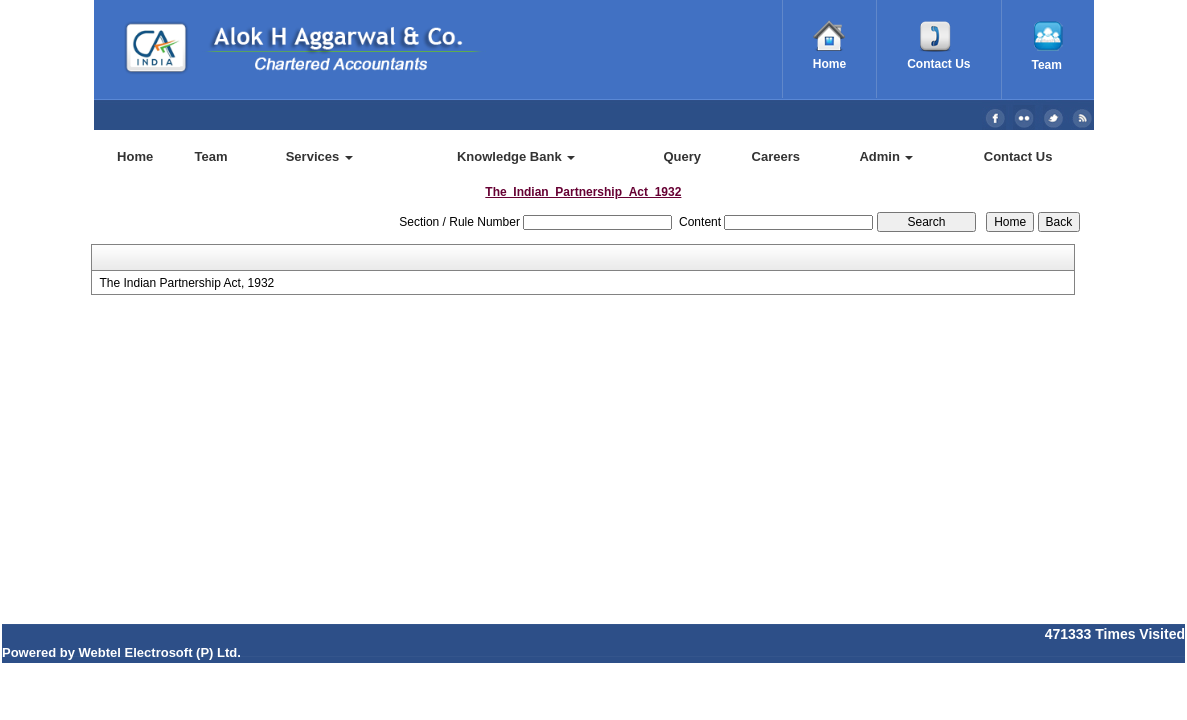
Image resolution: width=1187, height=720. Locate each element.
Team (211, 156)
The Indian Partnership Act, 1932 (186, 283)
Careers (776, 156)
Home (135, 156)
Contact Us (1018, 156)
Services (319, 156)
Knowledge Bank (516, 156)
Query (682, 156)
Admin (886, 156)
